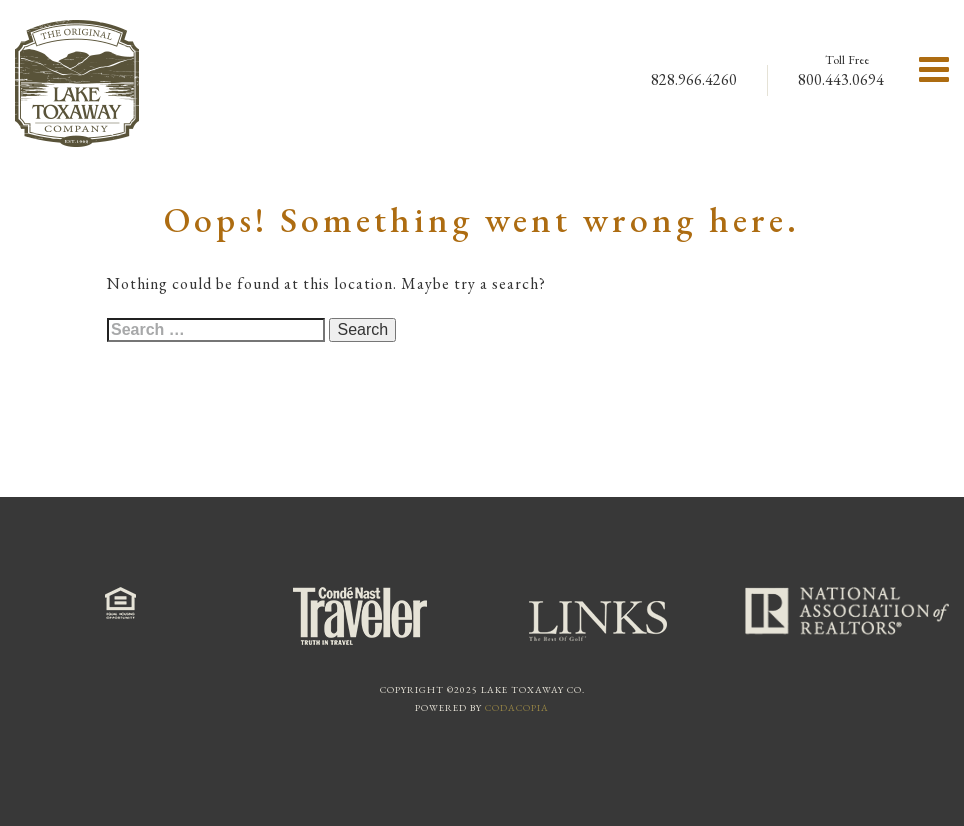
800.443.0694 (841, 79)
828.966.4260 (694, 79)
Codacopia (517, 707)
